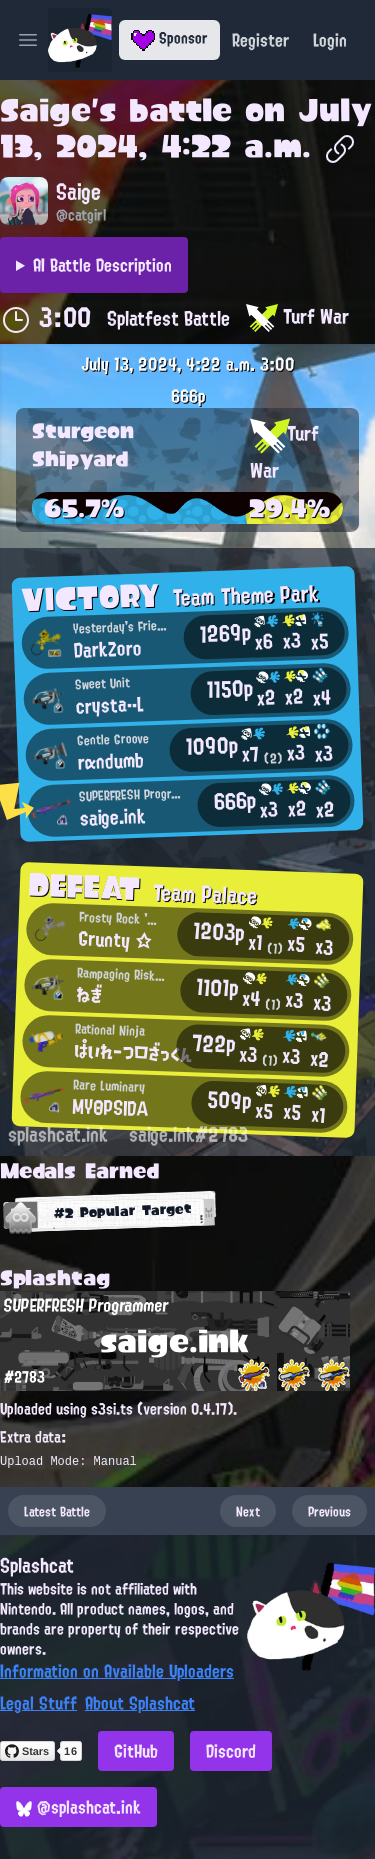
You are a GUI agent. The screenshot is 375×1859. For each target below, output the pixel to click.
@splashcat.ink (78, 1807)
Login (330, 40)
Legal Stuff (38, 1703)
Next (248, 1511)
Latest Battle (57, 1511)
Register (260, 40)
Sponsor (169, 38)
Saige (45, 110)
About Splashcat (140, 1703)
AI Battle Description (102, 265)
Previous (329, 1511)
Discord (231, 1751)
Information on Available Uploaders (117, 1671)
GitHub (136, 1751)
